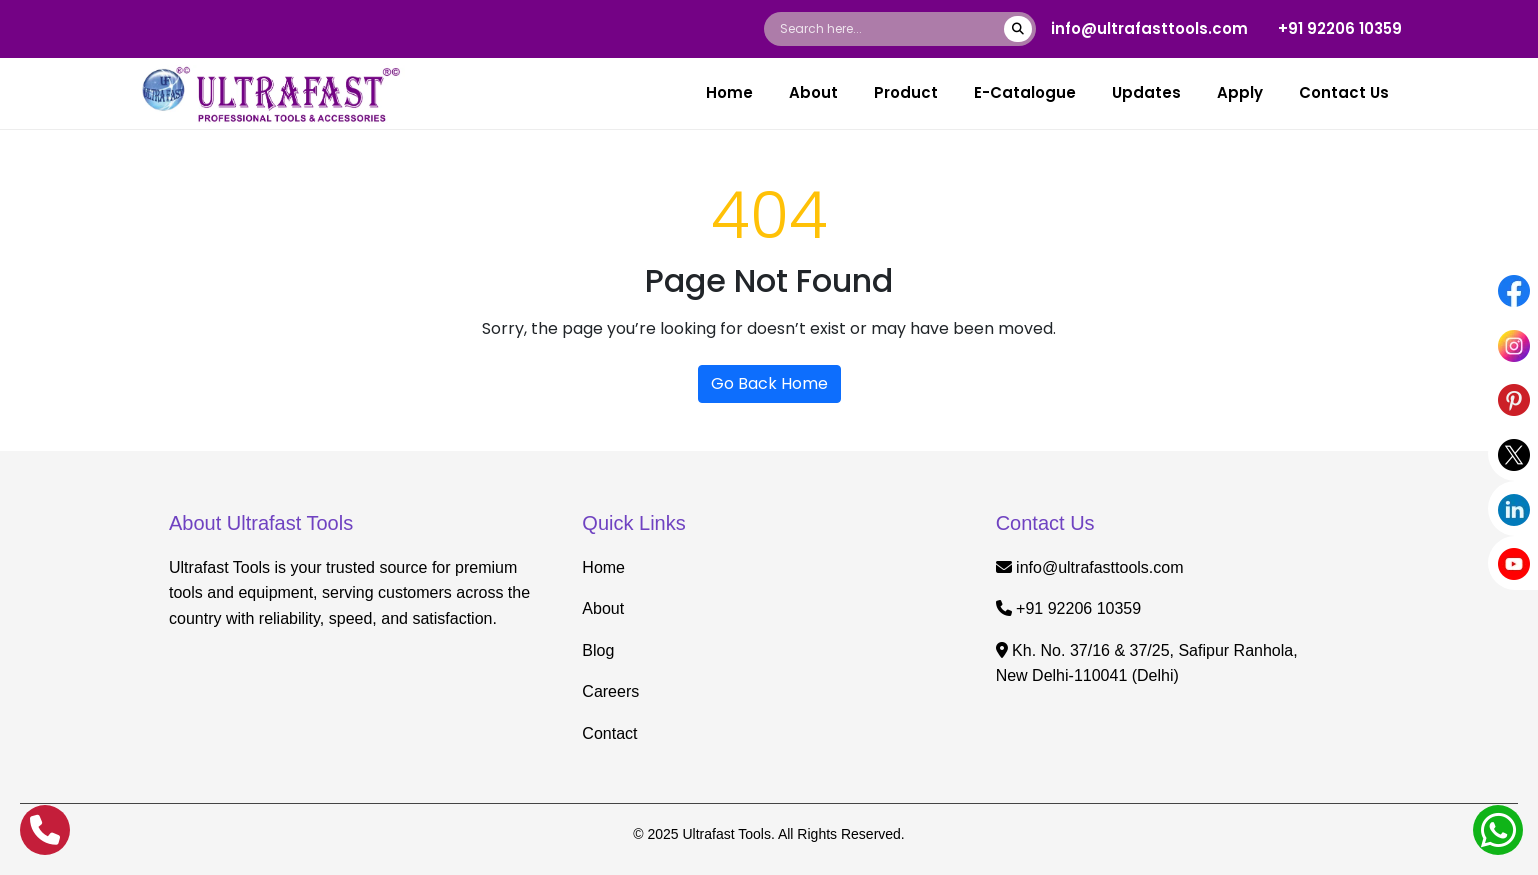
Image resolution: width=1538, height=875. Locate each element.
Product (906, 92)
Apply (1240, 92)
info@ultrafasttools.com (1149, 28)
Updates (1146, 92)
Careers (610, 691)
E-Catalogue (1025, 92)
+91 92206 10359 (1340, 28)
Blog (598, 650)
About (813, 92)
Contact (609, 733)
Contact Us (1344, 92)
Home (729, 92)
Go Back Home (769, 383)
